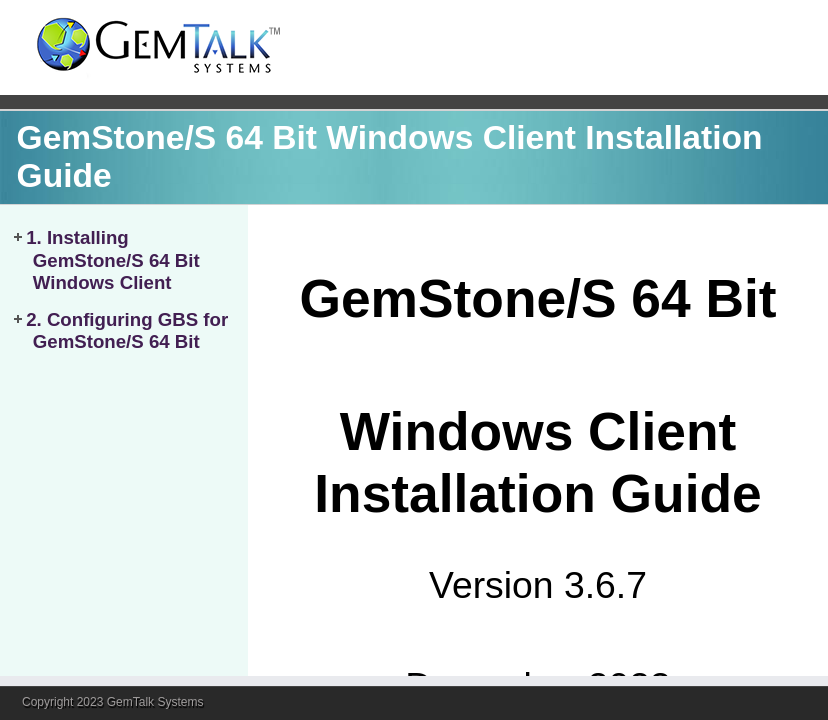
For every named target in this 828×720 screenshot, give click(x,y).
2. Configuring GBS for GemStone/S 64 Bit (127, 330)
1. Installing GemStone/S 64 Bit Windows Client (113, 260)
